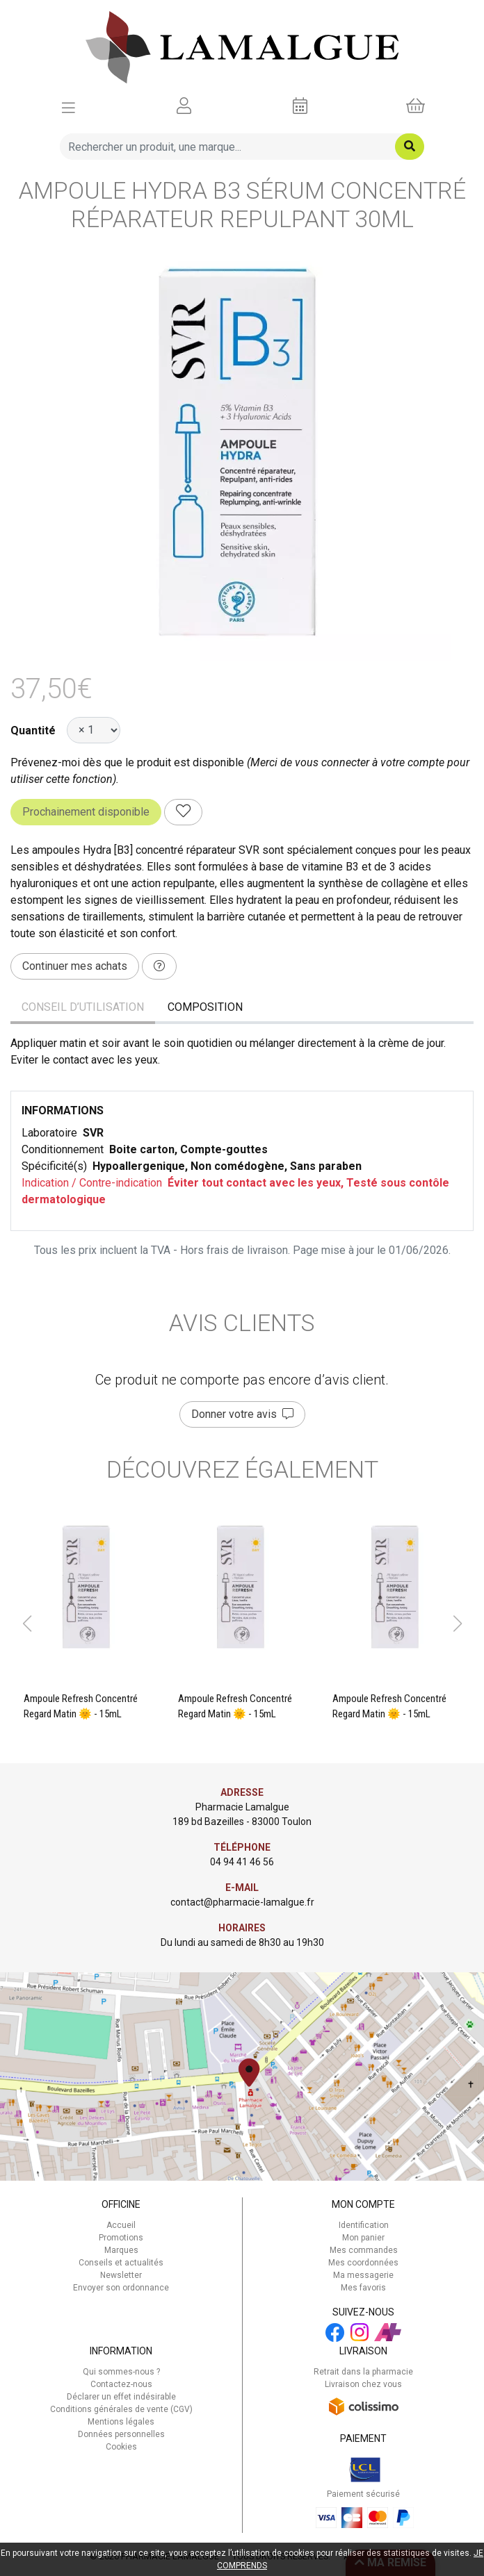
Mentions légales (121, 2422)
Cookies (121, 2447)
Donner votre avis (242, 1414)
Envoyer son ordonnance (121, 2288)
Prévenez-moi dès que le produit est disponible (127, 762)
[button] (26, 1623)
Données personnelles (121, 2434)
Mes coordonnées (363, 2263)
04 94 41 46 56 (242, 1861)
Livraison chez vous (363, 2384)
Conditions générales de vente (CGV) (121, 2409)
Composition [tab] (205, 1007)
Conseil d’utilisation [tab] (83, 1007)
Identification (364, 2225)
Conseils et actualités (121, 2263)
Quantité (33, 730)
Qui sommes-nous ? (121, 2372)
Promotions (121, 2238)
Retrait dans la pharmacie (363, 2372)
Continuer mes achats (74, 966)
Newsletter (121, 2275)
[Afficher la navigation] (68, 106)
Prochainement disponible (86, 811)
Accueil (121, 2225)
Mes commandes (364, 2250)
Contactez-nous (121, 2384)
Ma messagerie (363, 2275)
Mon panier (363, 2238)
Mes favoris (363, 2288)
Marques (121, 2250)
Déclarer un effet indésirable (121, 2397)
